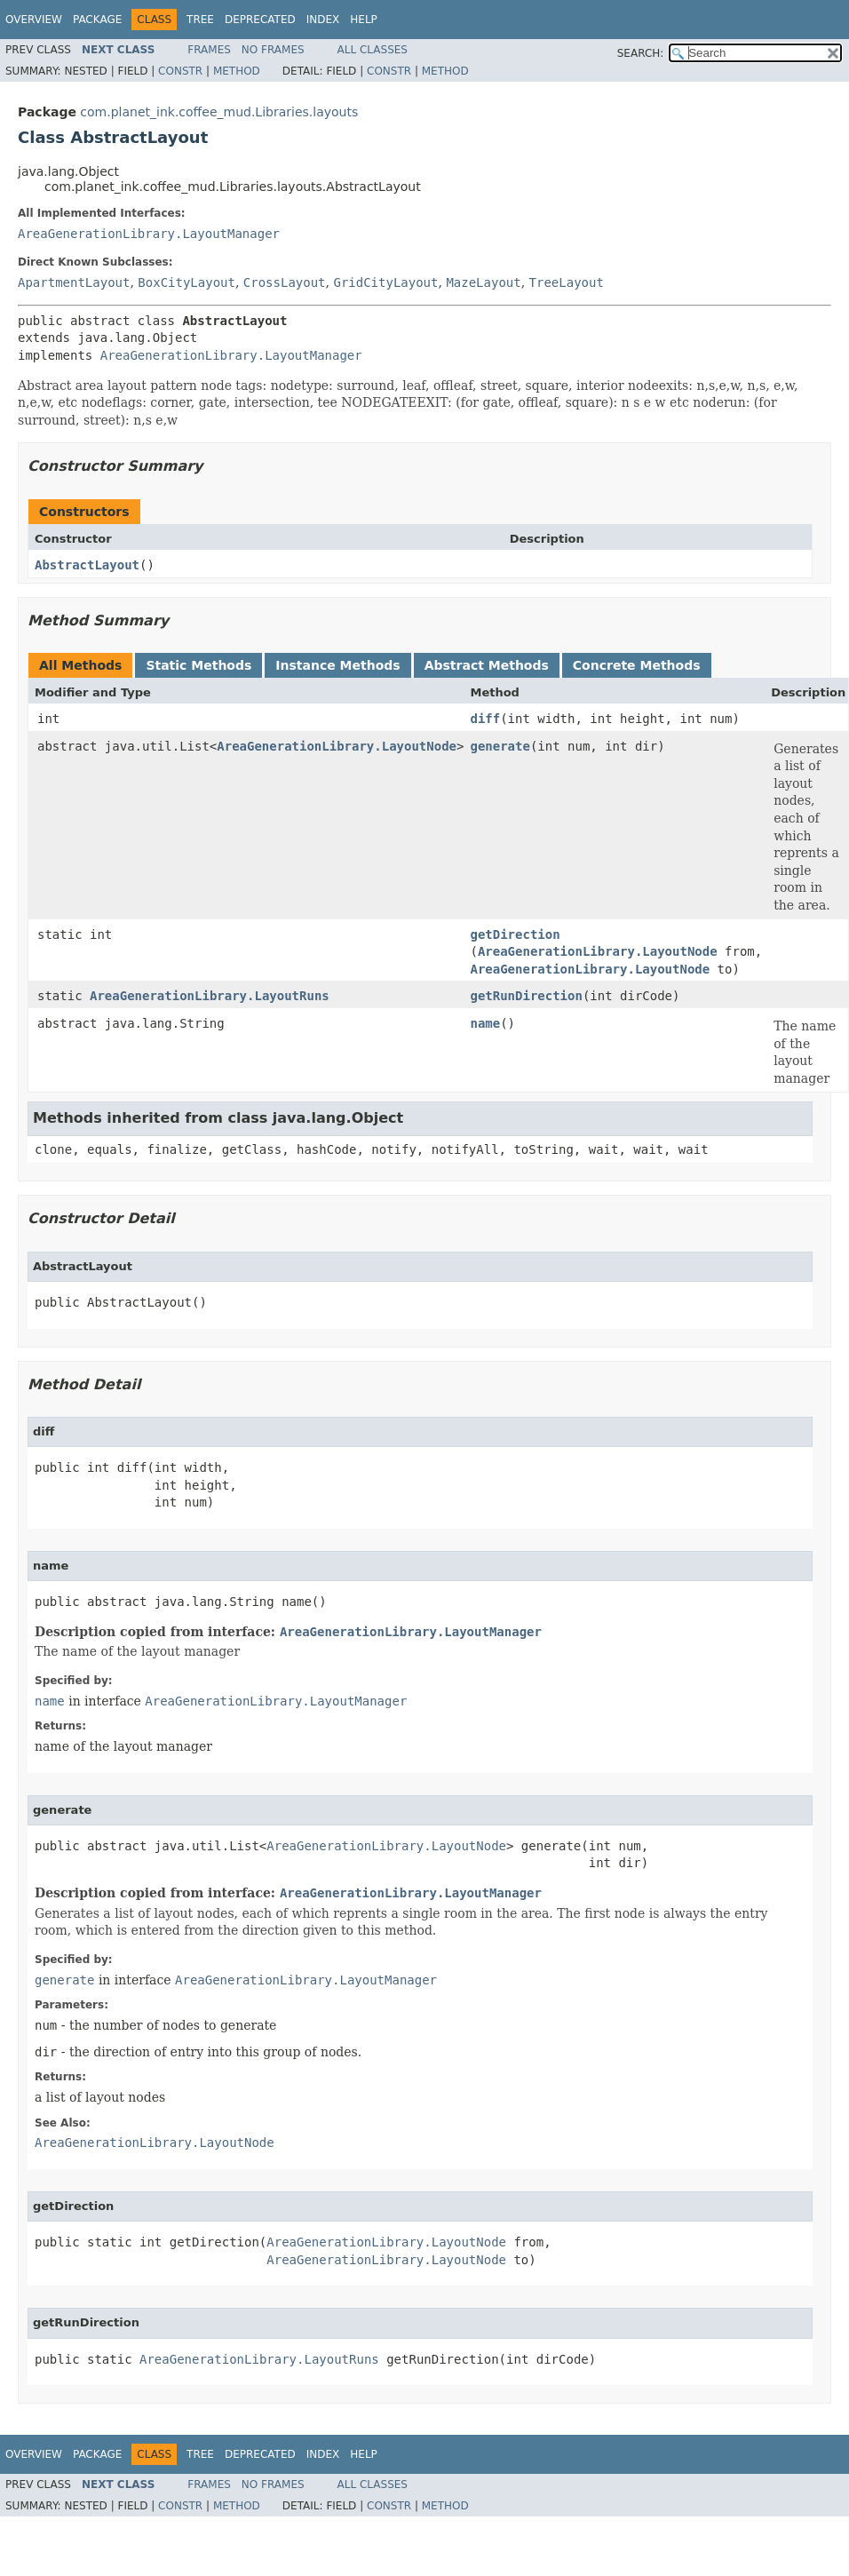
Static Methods (198, 665)
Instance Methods (337, 665)
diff (485, 719)
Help (363, 19)
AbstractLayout (87, 565)
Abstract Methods (486, 665)
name (485, 1023)
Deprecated (260, 19)
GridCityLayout (385, 282)
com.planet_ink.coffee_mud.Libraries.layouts (219, 112)
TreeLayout (566, 282)
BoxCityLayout (186, 282)
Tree (200, 19)
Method (236, 71)
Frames (209, 50)
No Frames (273, 50)
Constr (180, 71)
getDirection (514, 934)
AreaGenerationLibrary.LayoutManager (149, 234)
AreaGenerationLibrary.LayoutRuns (209, 996)
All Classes (372, 50)
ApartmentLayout (74, 282)
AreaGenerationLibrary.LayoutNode (336, 746)
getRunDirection (526, 996)
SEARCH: (640, 53)
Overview (33, 19)
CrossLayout (284, 282)
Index (323, 19)
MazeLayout (483, 282)
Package (97, 19)
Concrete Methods (637, 665)
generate (499, 746)
